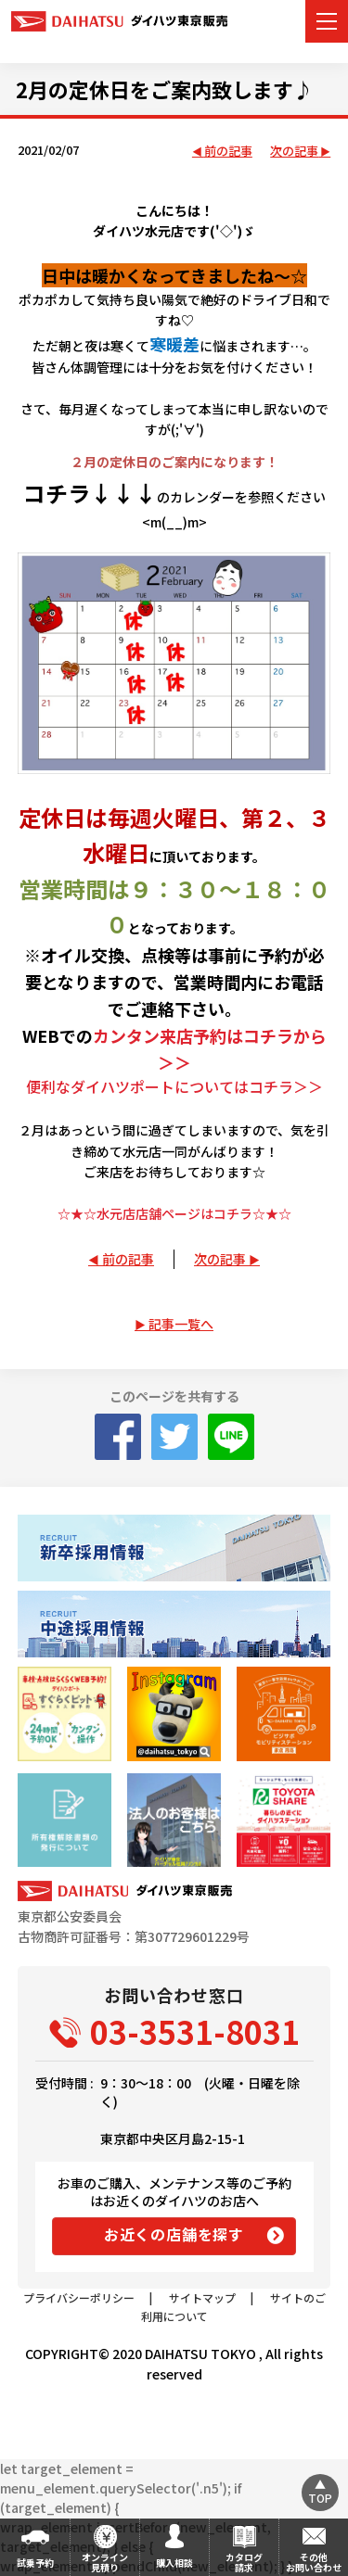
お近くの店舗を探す (174, 2234)
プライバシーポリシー (79, 2297)
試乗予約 (35, 2563)
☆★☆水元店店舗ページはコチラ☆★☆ (174, 1213)
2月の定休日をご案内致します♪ (165, 89)
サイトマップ (202, 2297)
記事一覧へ (180, 1323)
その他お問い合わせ (314, 2562)
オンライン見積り (105, 2562)
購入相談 (174, 2563)
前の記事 (228, 151)
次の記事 (294, 151)
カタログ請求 (244, 2562)
